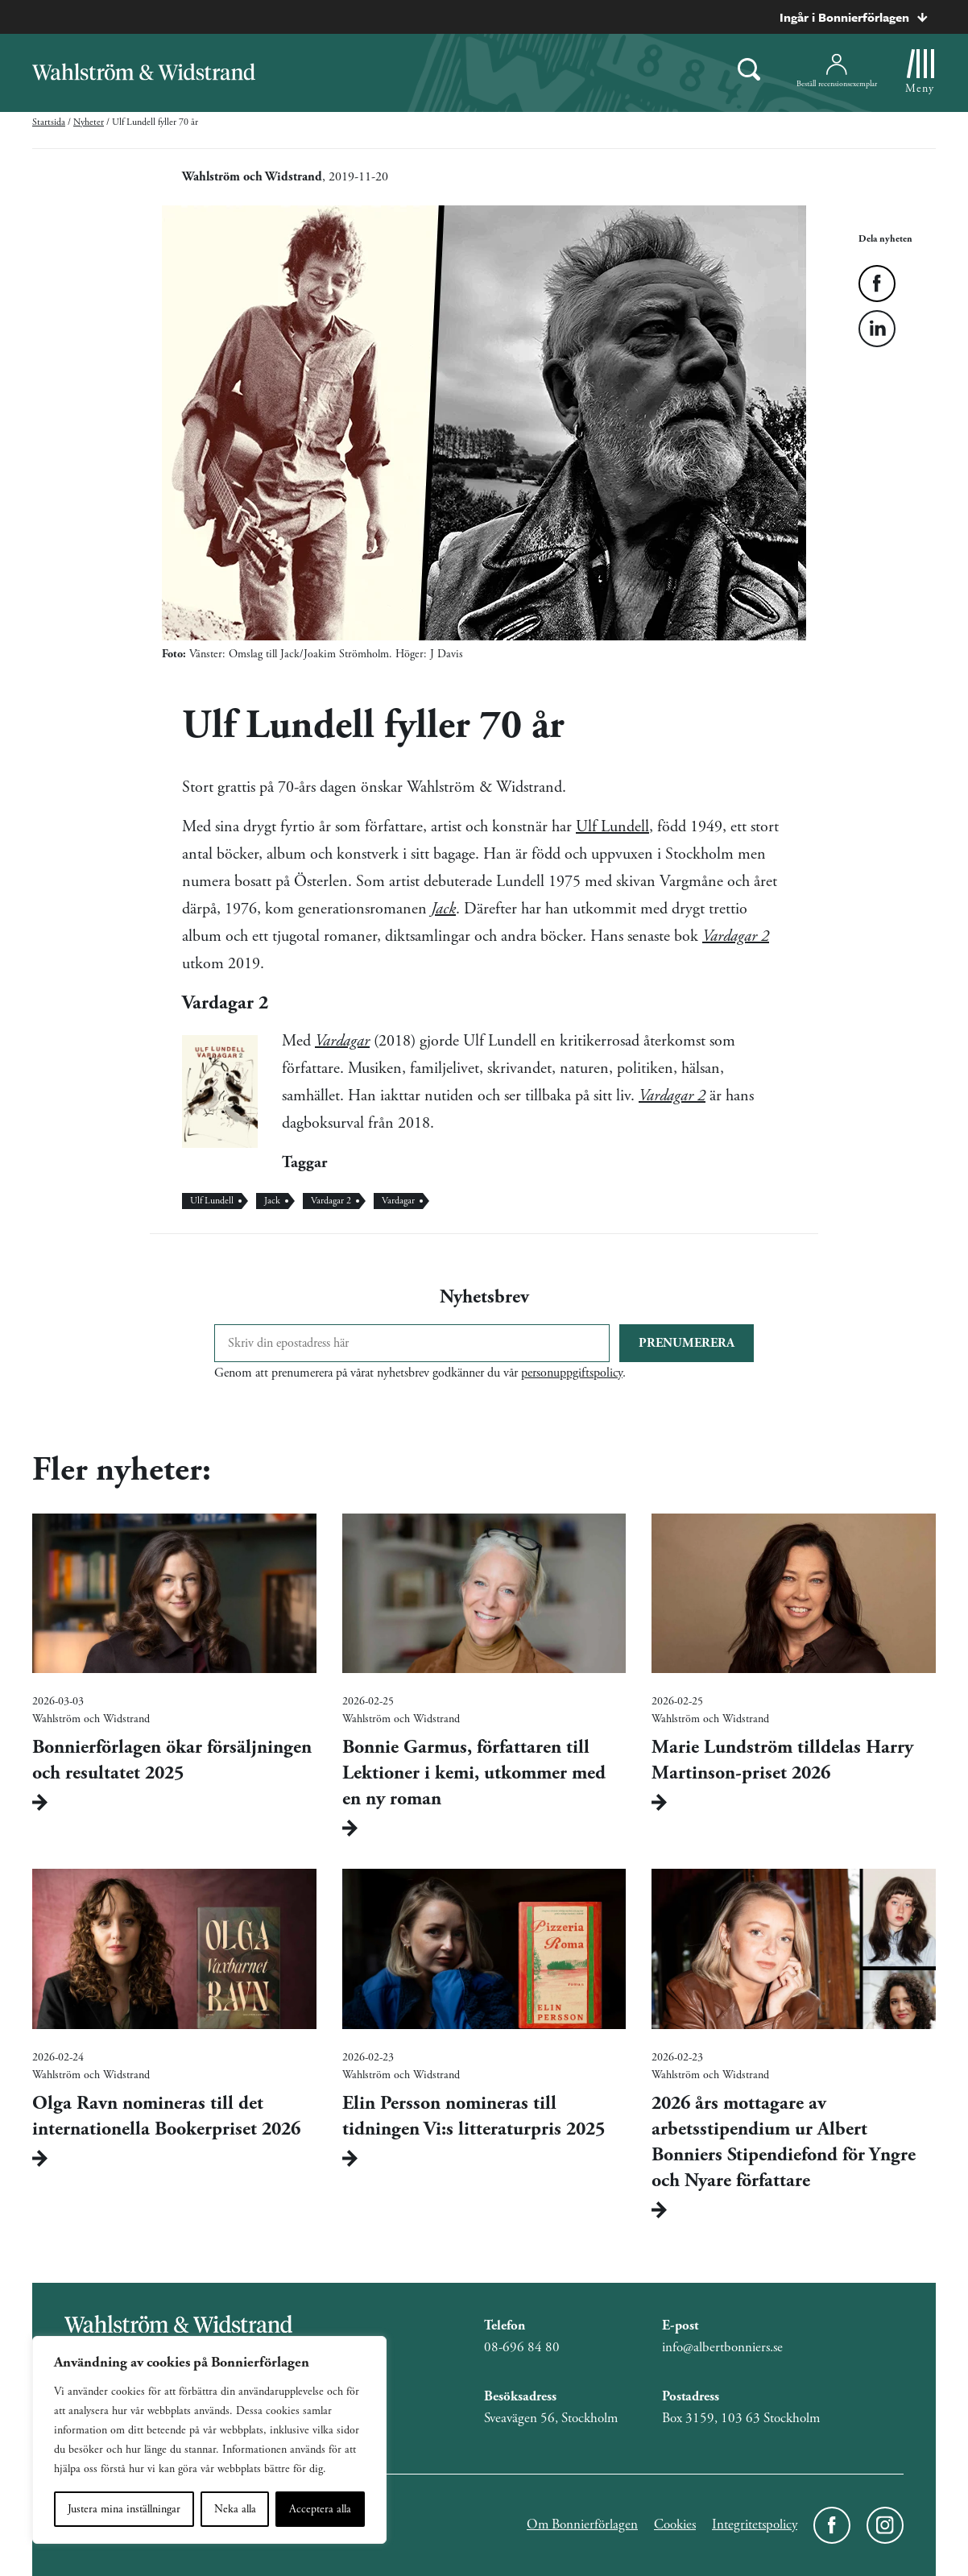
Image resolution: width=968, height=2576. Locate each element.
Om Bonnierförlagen (582, 2524)
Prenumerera (686, 1343)
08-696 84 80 (522, 2347)
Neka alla (235, 2509)
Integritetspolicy (754, 2524)
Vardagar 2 (672, 1096)
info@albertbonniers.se (722, 2347)
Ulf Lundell (612, 827)
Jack (272, 1201)
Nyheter (88, 122)
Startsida (48, 122)
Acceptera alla (320, 2509)
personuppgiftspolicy (572, 1373)
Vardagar (342, 1041)
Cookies (675, 2524)
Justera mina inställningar (124, 2509)
